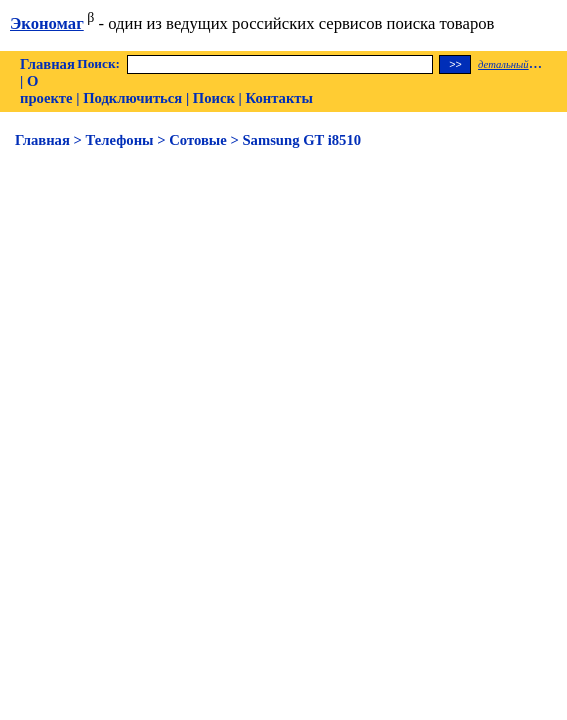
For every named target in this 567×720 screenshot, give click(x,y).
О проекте (46, 89)
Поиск (214, 98)
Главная (47, 64)
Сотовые (198, 140)
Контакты (279, 98)
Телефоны (120, 140)
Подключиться (132, 98)
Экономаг (47, 23)
